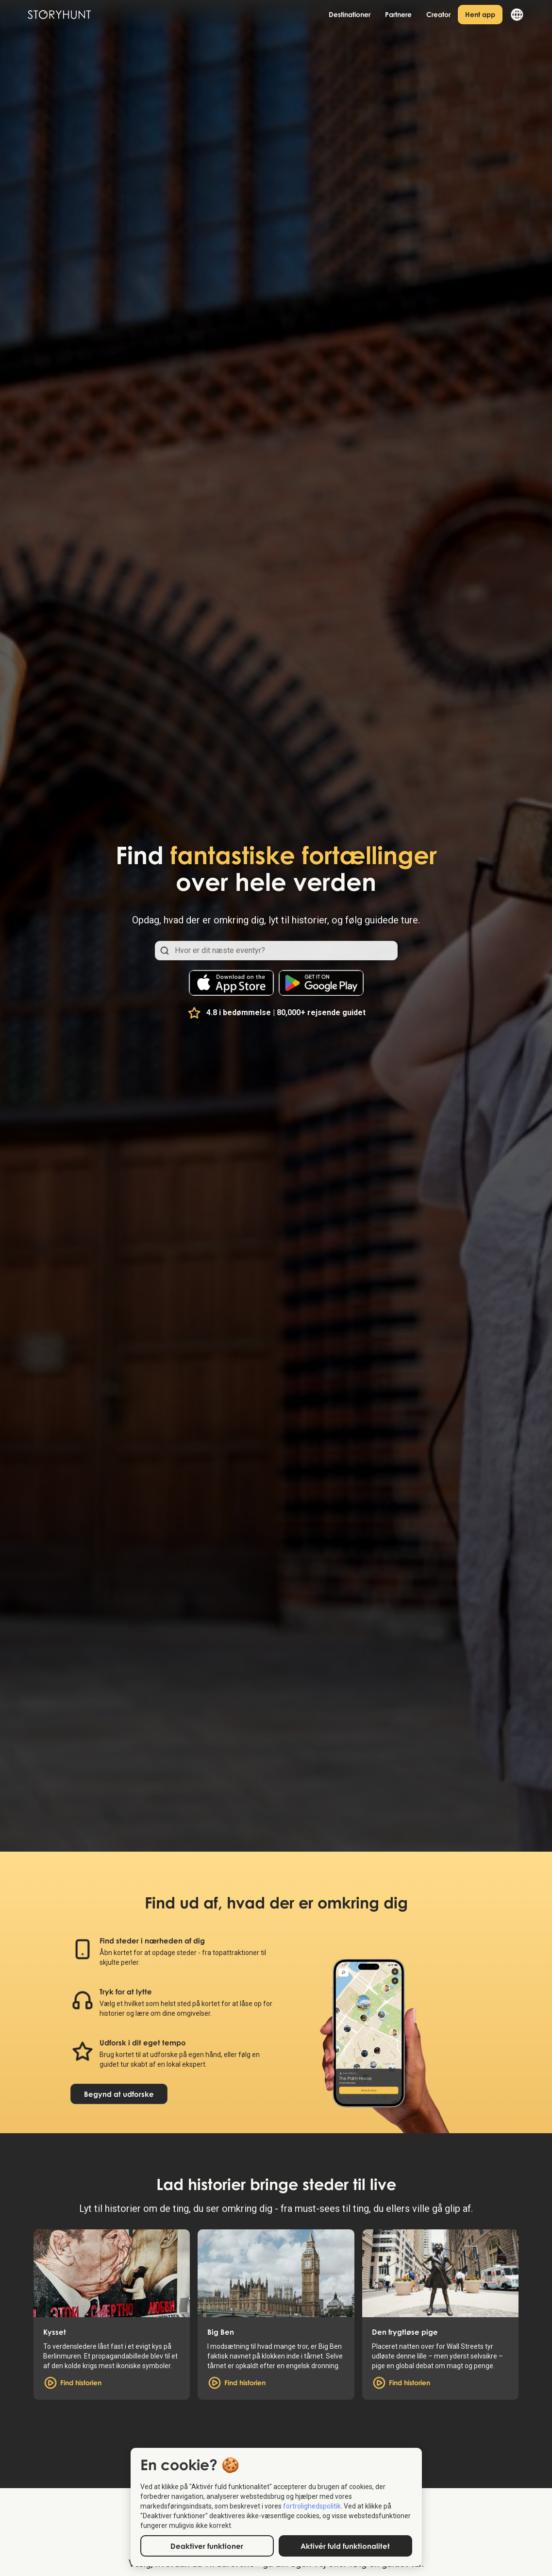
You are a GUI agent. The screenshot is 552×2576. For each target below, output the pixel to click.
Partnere (398, 14)
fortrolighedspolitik (312, 2506)
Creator (438, 14)
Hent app (480, 14)
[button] (513, 14)
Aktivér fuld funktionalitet (345, 2546)
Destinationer (349, 14)
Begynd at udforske (119, 2094)
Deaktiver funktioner (206, 2546)
